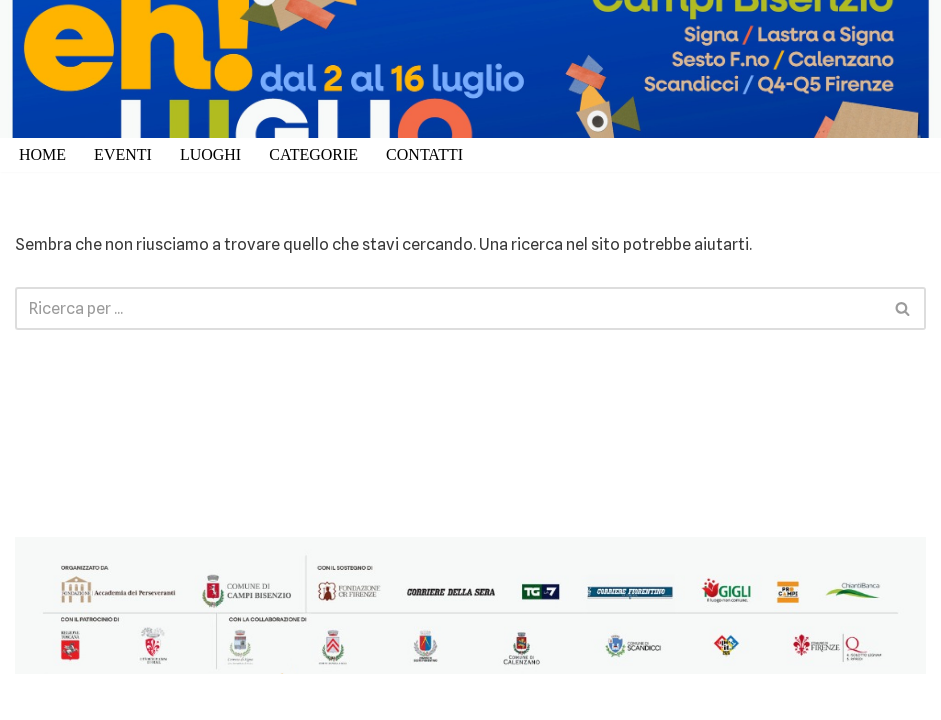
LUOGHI (210, 154)
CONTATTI (424, 154)
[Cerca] (448, 308)
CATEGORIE (313, 154)
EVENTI (123, 154)
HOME (42, 154)
